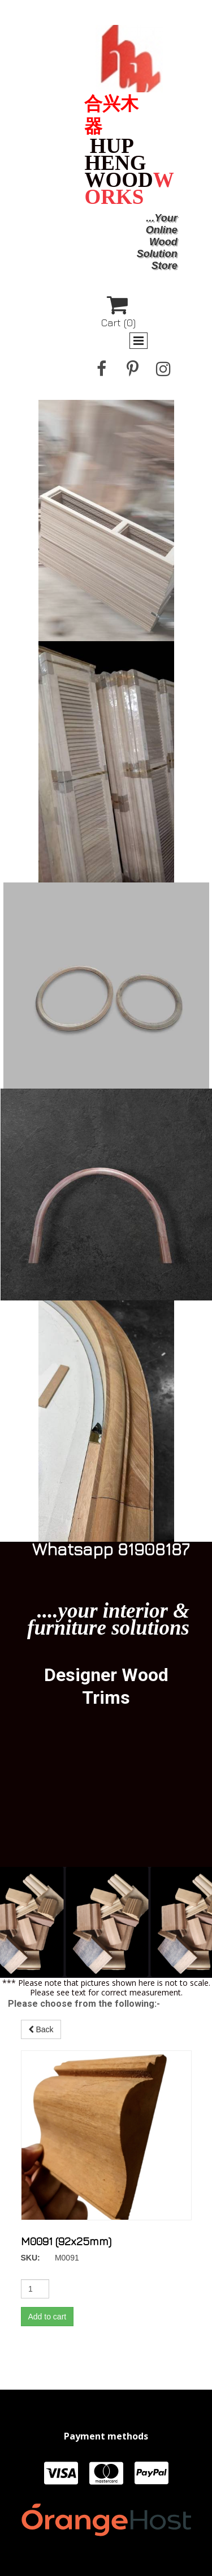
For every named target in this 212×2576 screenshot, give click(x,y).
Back (81, 2020)
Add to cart (83, 2129)
